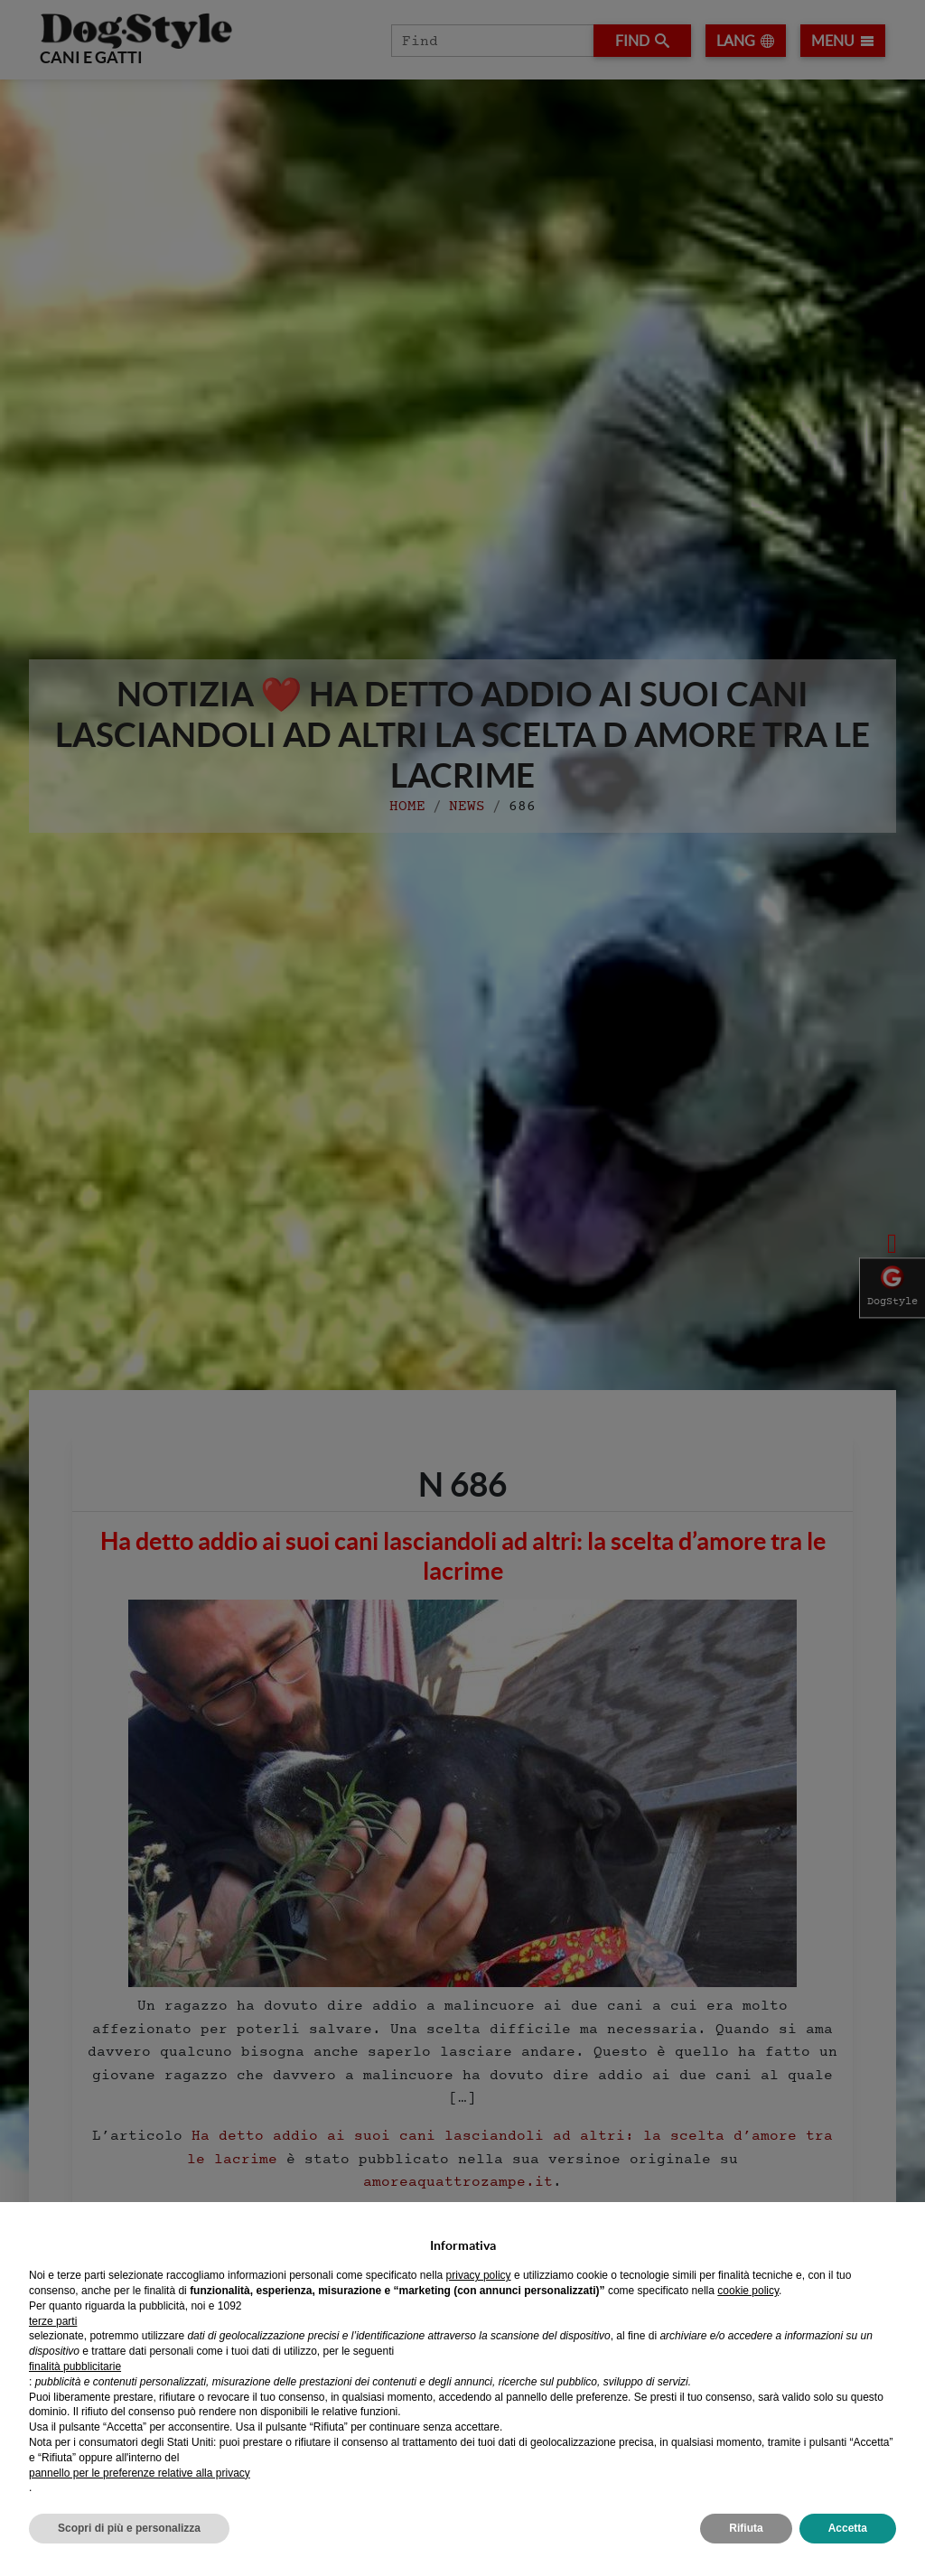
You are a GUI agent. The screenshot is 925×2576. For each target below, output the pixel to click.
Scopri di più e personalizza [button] (129, 2528)
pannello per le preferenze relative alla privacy (139, 2473)
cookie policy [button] (748, 2290)
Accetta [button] (847, 2528)
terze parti (53, 2321)
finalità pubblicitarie (75, 2366)
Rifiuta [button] (745, 2528)
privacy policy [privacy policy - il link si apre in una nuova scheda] (478, 2275)
